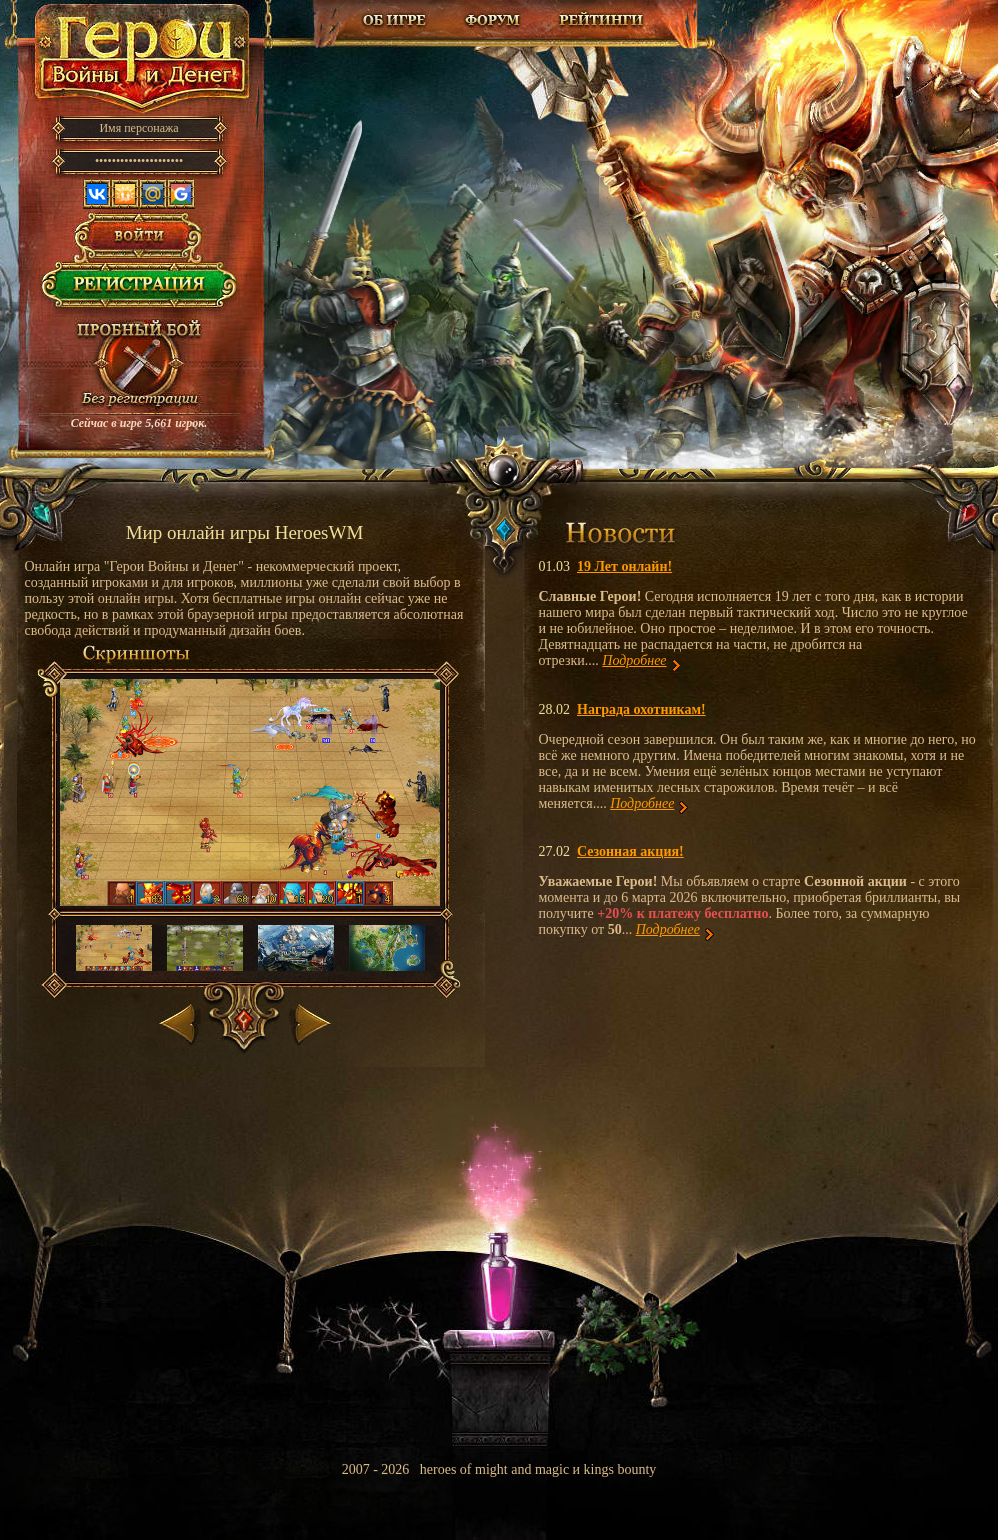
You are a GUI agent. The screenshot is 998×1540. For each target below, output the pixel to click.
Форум (494, 20)
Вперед (310, 1019)
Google (181, 194)
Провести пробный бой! (139, 366)
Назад (179, 1019)
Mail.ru (153, 194)
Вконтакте (97, 194)
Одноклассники (125, 194)
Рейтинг (601, 20)
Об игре (395, 20)
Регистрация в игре (139, 290)
